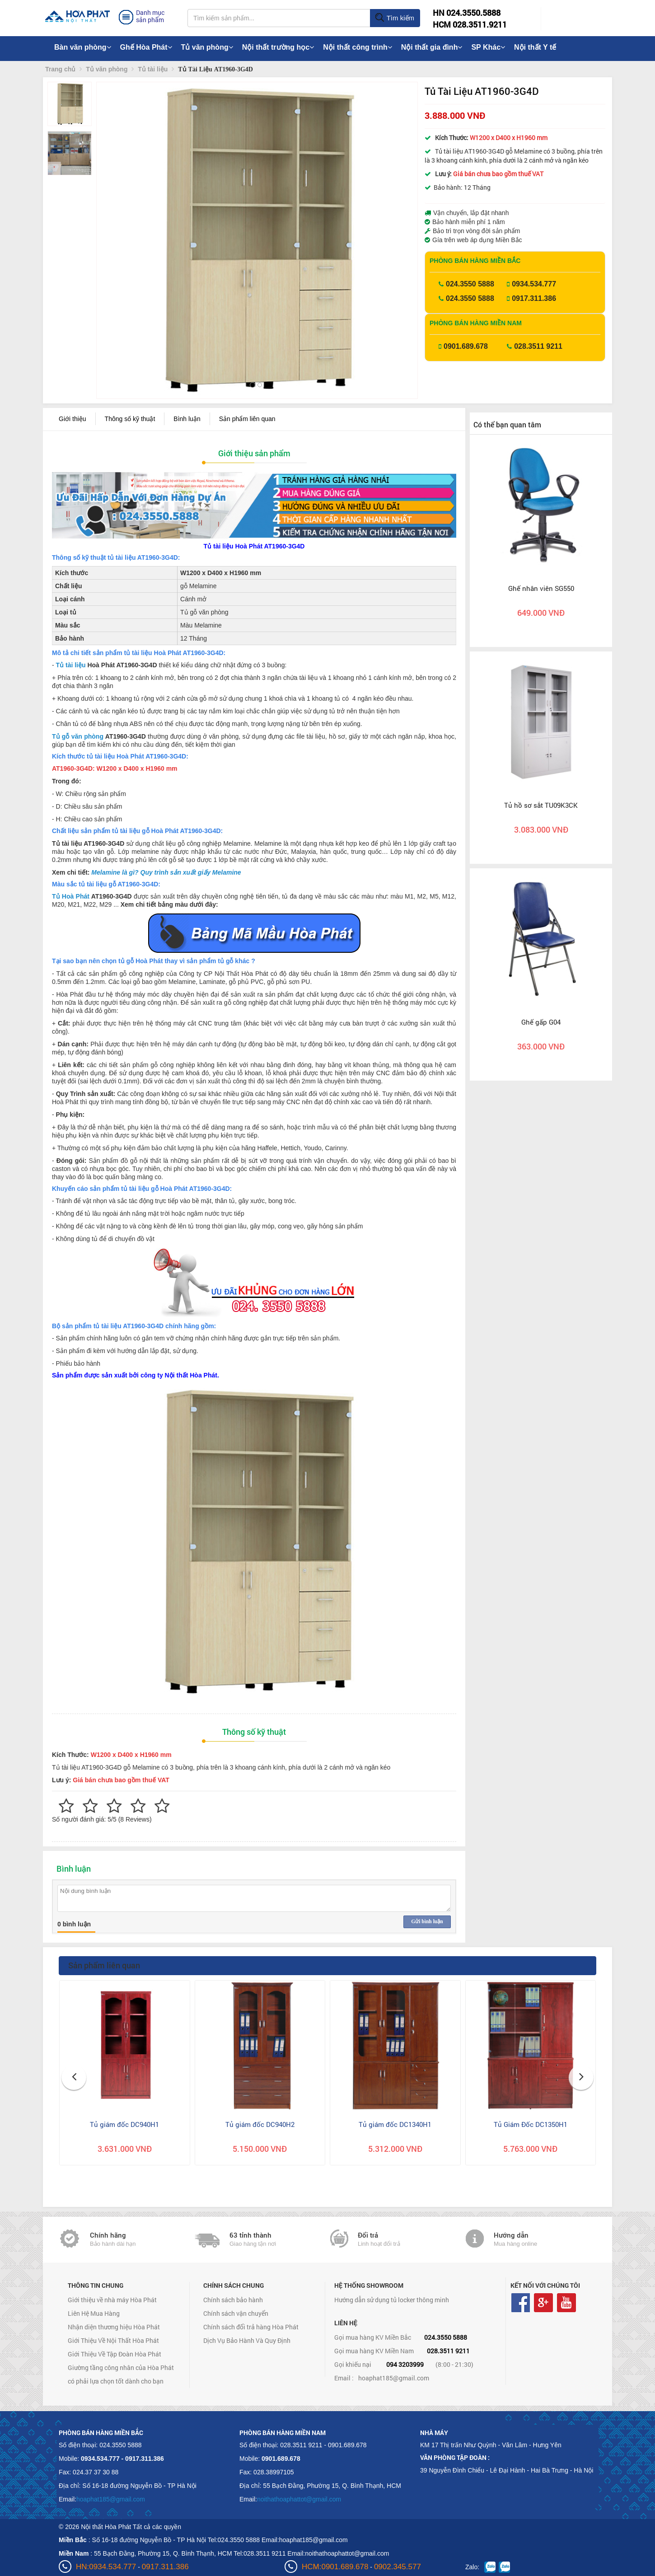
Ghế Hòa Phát (146, 47)
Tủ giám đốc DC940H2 (260, 2124)
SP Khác (488, 47)
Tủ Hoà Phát (70, 896)
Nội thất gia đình (432, 47)
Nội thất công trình (357, 47)
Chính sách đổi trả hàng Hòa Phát (251, 2327)
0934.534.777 (534, 284)
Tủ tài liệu (71, 665)
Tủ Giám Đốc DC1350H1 (530, 2124)
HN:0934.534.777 (106, 2566)
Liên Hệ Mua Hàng (94, 2313)
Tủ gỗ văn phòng (77, 736)
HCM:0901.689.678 (335, 2566)
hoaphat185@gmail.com (393, 2378)
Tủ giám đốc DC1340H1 (395, 2124)
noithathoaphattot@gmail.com (299, 2499)
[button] (110, 221)
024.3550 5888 (470, 284)
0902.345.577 (397, 2566)
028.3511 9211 (538, 346)
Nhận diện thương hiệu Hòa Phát (114, 2327)
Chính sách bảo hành (233, 2299)
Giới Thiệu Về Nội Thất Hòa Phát (113, 2340)
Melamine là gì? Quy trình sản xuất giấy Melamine (166, 872)
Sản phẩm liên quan (247, 418)
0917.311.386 (534, 298)
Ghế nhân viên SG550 (541, 588)
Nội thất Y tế (535, 47)
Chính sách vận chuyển (235, 2313)
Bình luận (186, 418)
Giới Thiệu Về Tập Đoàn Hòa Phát (114, 2354)
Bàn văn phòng (82, 47)
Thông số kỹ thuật (130, 418)
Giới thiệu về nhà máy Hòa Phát (112, 2299)
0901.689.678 (466, 346)
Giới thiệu (72, 418)
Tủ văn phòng (207, 47)
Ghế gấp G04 (541, 1021)
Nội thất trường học (278, 47)
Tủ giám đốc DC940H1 (124, 2124)
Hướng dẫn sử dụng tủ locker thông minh (391, 2299)
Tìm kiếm (394, 18)
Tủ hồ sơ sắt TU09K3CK (541, 805)
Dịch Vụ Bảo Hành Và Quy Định (246, 2340)
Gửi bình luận (427, 1921)
